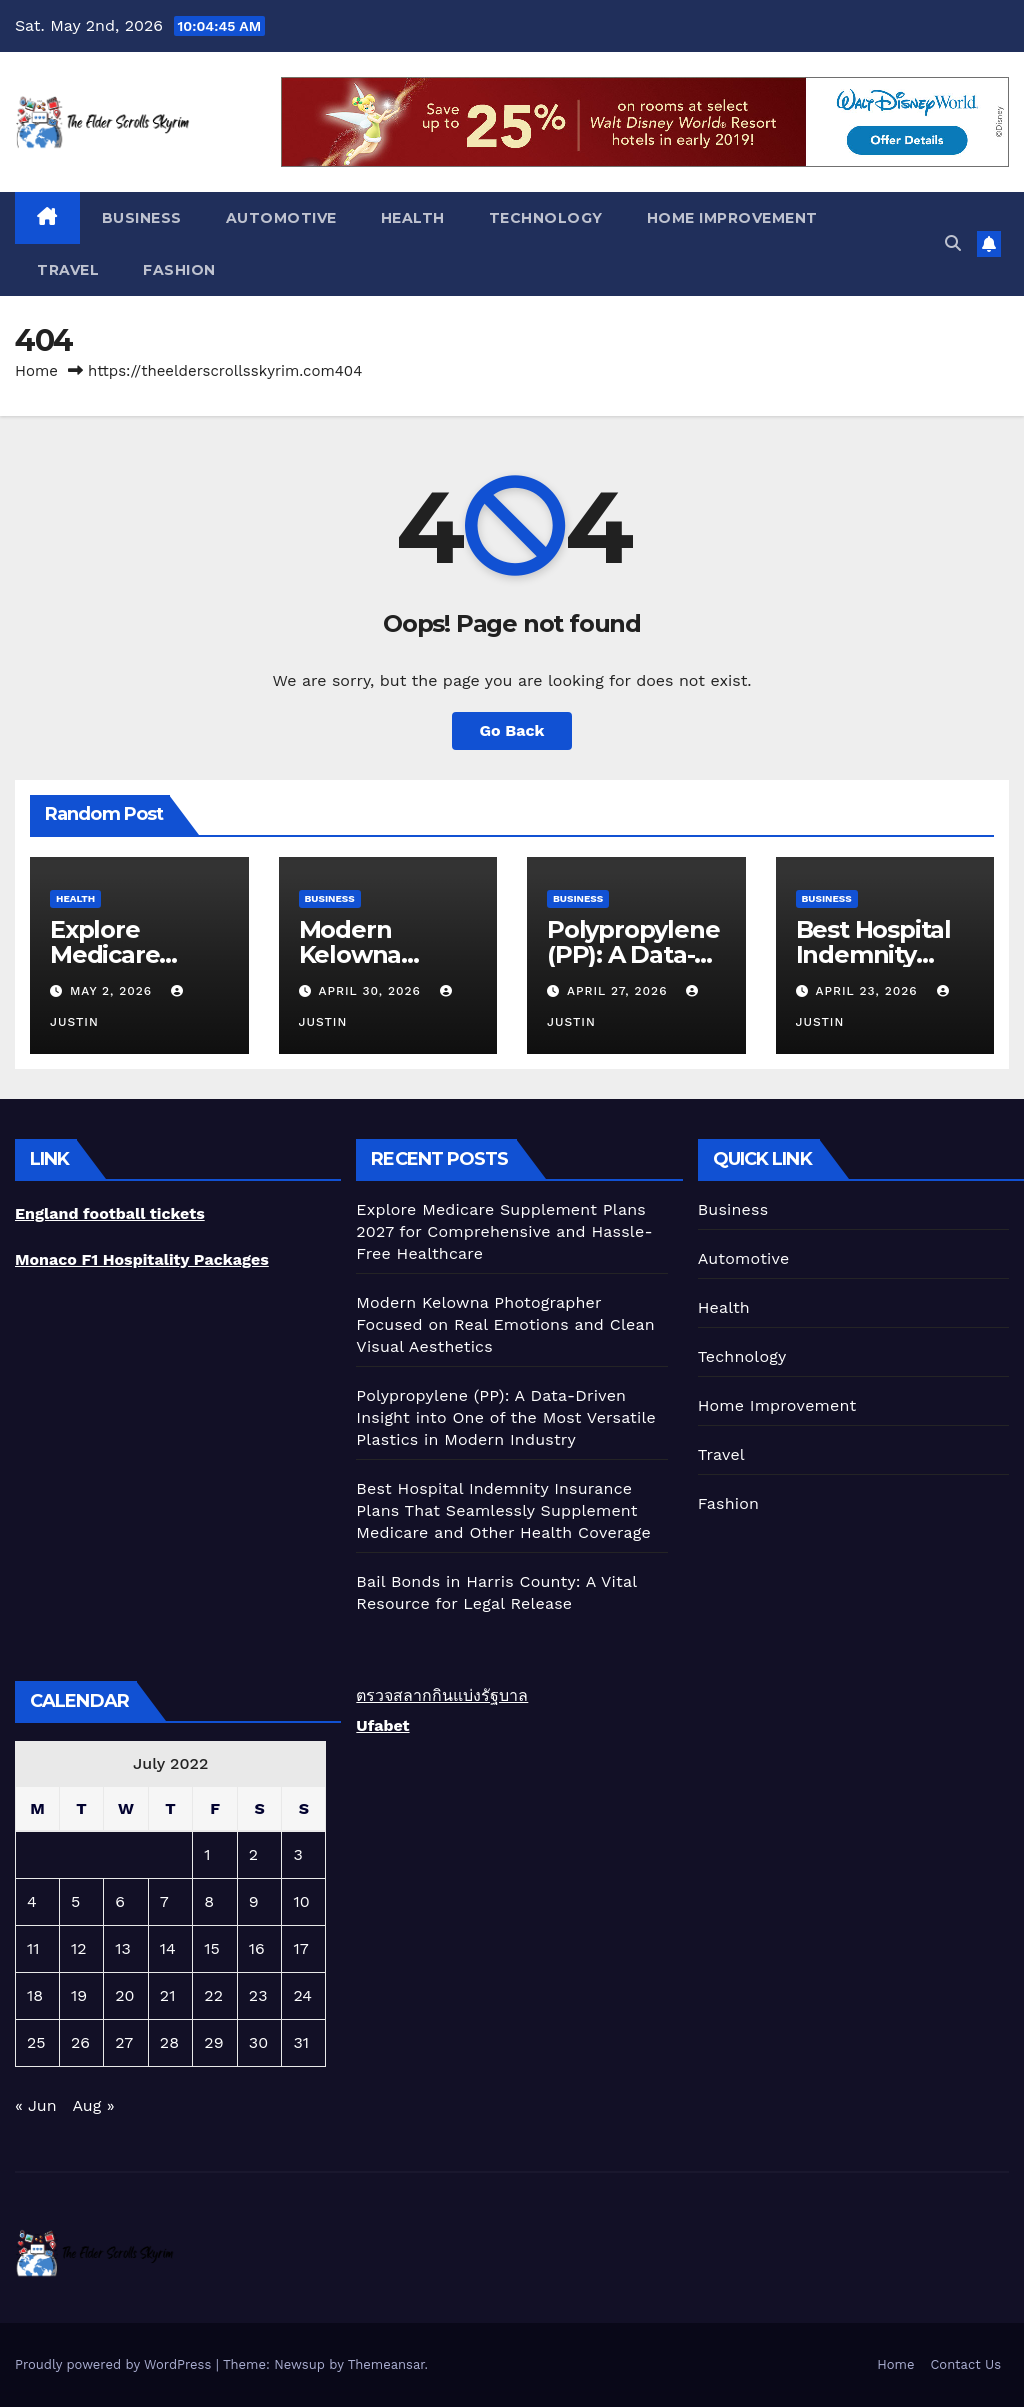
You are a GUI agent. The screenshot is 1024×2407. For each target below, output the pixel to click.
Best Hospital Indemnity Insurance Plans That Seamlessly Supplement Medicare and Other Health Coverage (503, 1510)
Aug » (93, 2105)
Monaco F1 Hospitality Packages (142, 1259)
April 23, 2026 (868, 991)
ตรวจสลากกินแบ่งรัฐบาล (442, 1695)
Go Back (512, 730)
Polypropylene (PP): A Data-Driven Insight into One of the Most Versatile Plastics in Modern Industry (506, 1417)
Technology (546, 218)
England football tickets (110, 1213)
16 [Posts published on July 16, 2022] (257, 1948)
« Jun (36, 2105)
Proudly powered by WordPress (115, 2364)
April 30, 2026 (371, 991)
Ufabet (382, 1725)
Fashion (179, 270)
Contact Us (965, 2364)
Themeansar (386, 2364)
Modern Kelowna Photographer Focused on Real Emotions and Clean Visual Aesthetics (505, 1324)
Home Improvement (732, 218)
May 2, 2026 (113, 991)
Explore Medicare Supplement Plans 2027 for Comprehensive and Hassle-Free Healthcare (504, 1231)
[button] (953, 243)
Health (413, 218)
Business (142, 218)
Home (36, 371)
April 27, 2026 (620, 991)
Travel (68, 270)
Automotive (281, 218)
